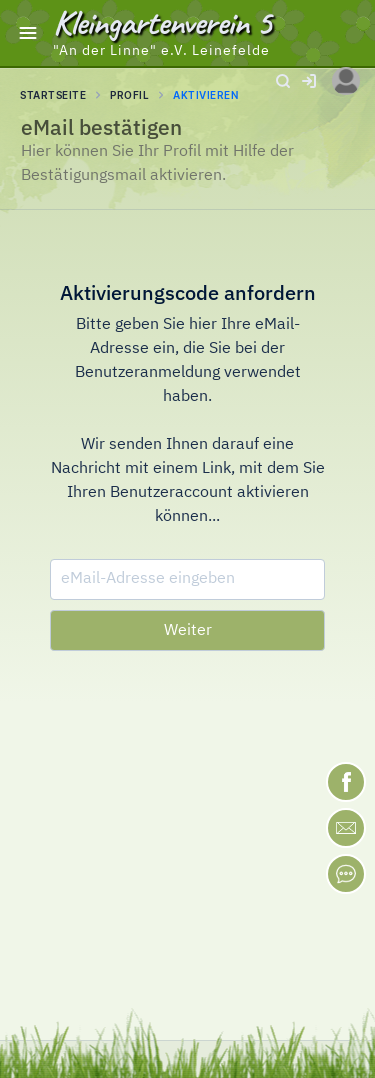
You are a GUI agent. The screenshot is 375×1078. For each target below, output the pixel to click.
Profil (129, 95)
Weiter (188, 631)
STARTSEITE (53, 95)
